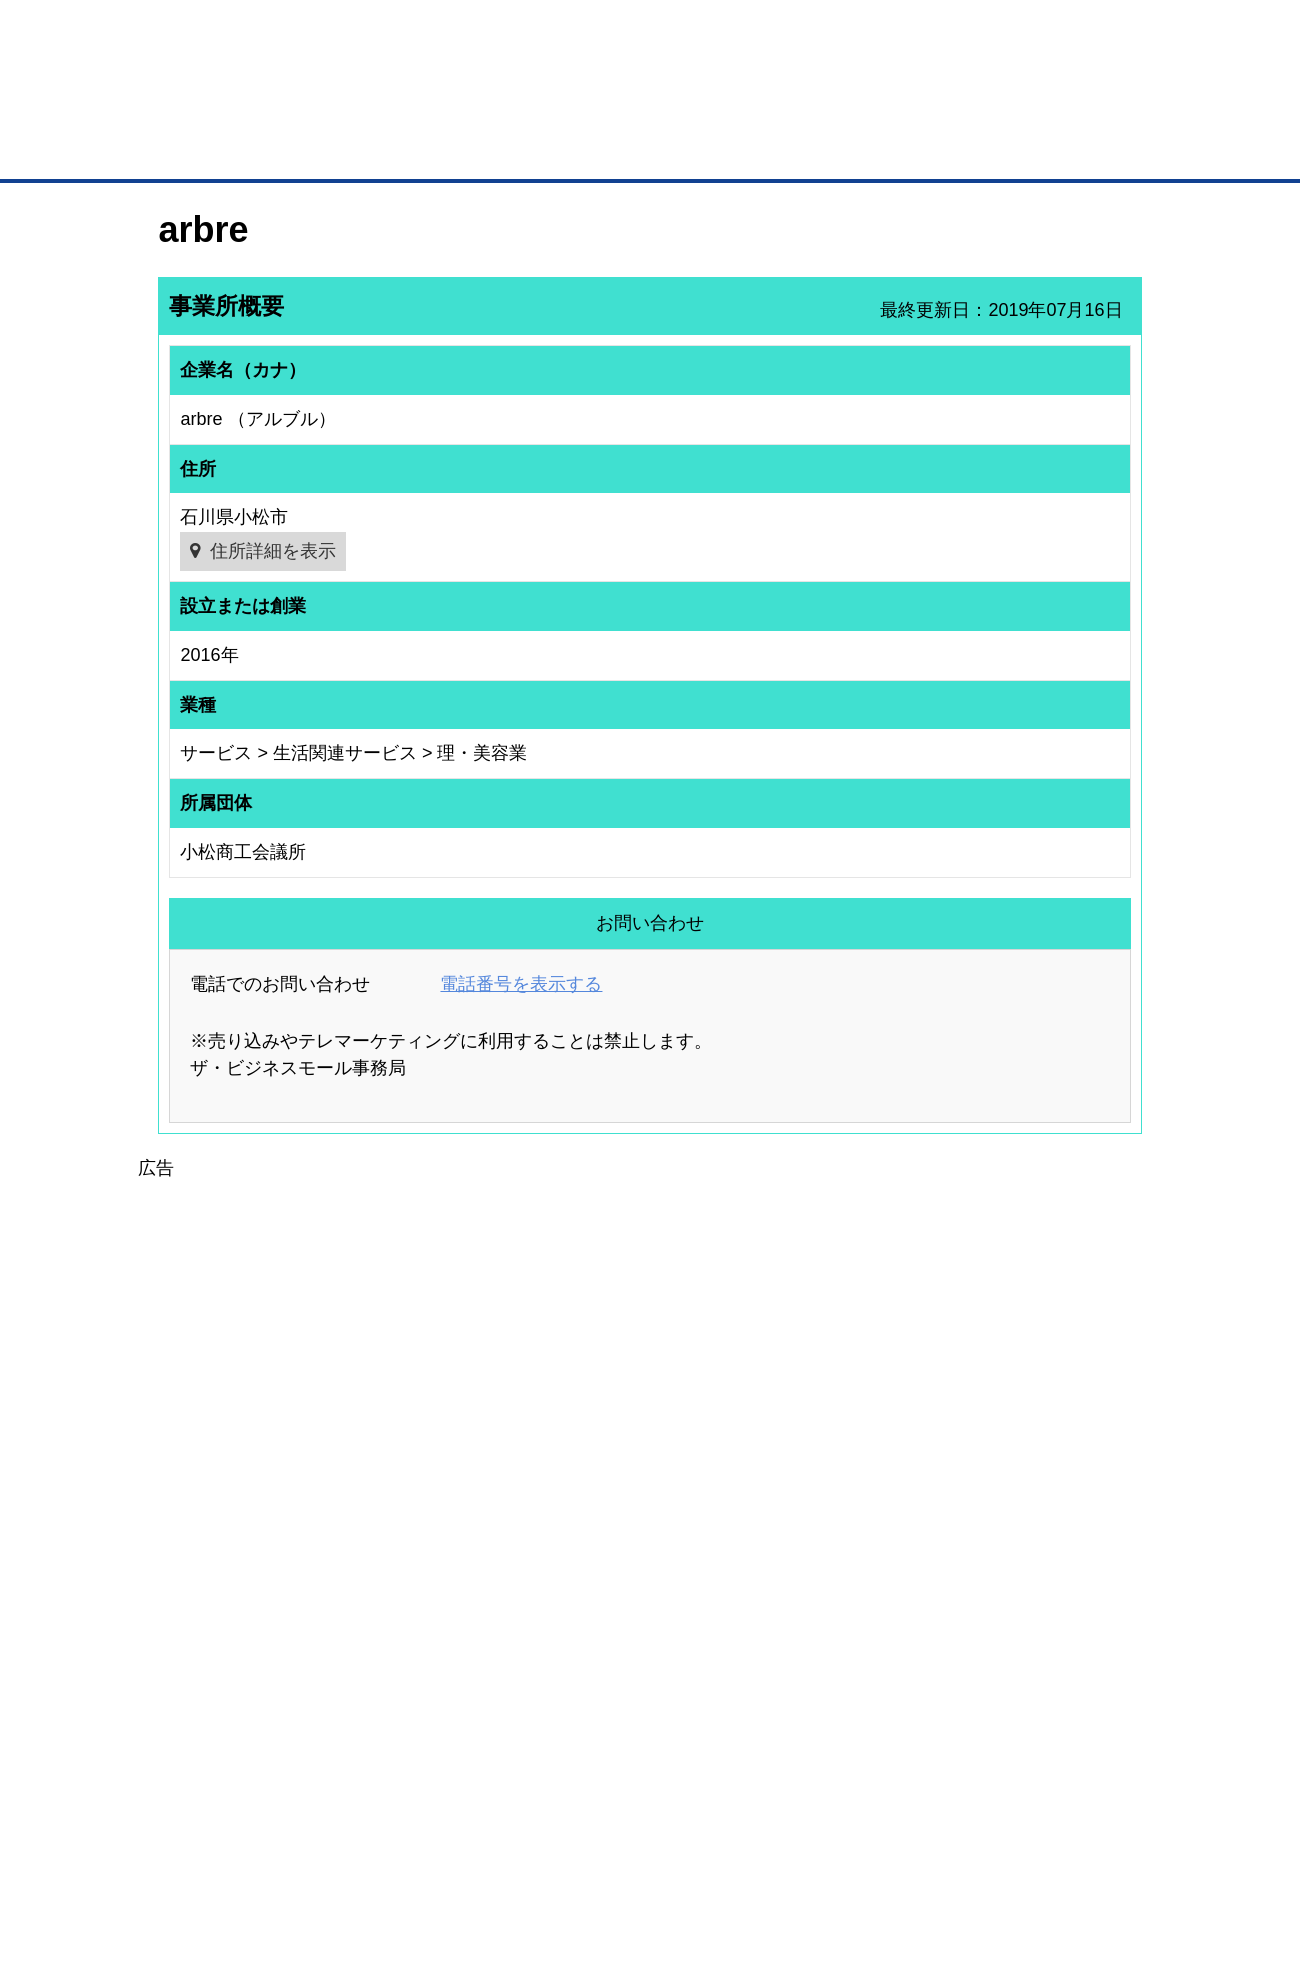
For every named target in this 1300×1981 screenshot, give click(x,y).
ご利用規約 (905, 1860)
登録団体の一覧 (597, 1626)
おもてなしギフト (854, 1679)
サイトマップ (452, 1860)
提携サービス (416, 1724)
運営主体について (1017, 1679)
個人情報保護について (1047, 1860)
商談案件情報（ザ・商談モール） (228, 1705)
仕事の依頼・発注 (186, 1679)
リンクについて (784, 1860)
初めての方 (189, 1860)
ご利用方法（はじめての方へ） (1053, 1626)
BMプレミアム (419, 1626)
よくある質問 (1005, 1653)
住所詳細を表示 (273, 551)
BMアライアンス (425, 1750)
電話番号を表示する (521, 984)
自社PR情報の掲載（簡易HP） (220, 1731)
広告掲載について (318, 1860)
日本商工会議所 (848, 1626)
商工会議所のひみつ (860, 1653)
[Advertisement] (650, 1323)
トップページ (201, 148)
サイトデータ (574, 1860)
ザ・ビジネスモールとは (902, 34)
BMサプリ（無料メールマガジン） (231, 1757)
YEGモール (836, 1705)
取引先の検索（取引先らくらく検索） (240, 1653)
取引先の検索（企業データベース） (501, 150)
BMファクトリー (425, 1698)
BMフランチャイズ (431, 1777)
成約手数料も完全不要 (493, 108)
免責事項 (183, 1889)
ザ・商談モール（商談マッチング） (800, 150)
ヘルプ (675, 1860)
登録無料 (233, 108)
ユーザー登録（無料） (198, 1626)
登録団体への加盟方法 (615, 1653)
